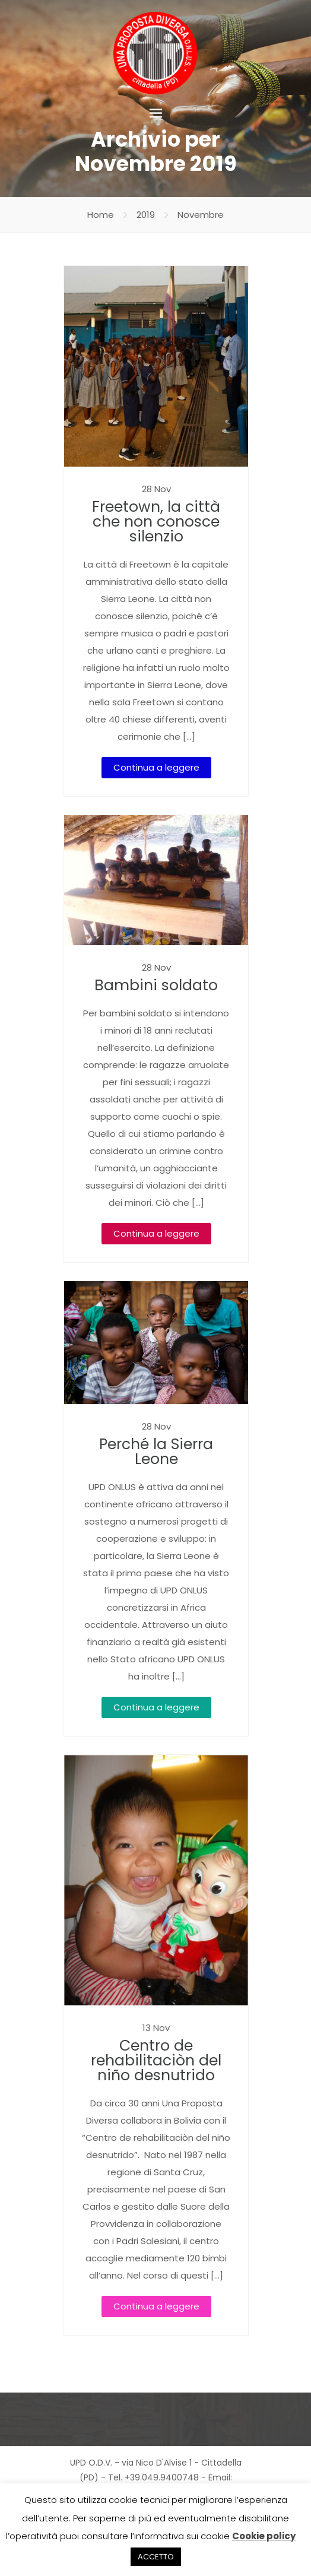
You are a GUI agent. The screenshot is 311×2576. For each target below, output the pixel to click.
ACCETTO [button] (156, 2556)
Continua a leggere (156, 767)
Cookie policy (264, 2536)
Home (100, 214)
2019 (146, 214)
